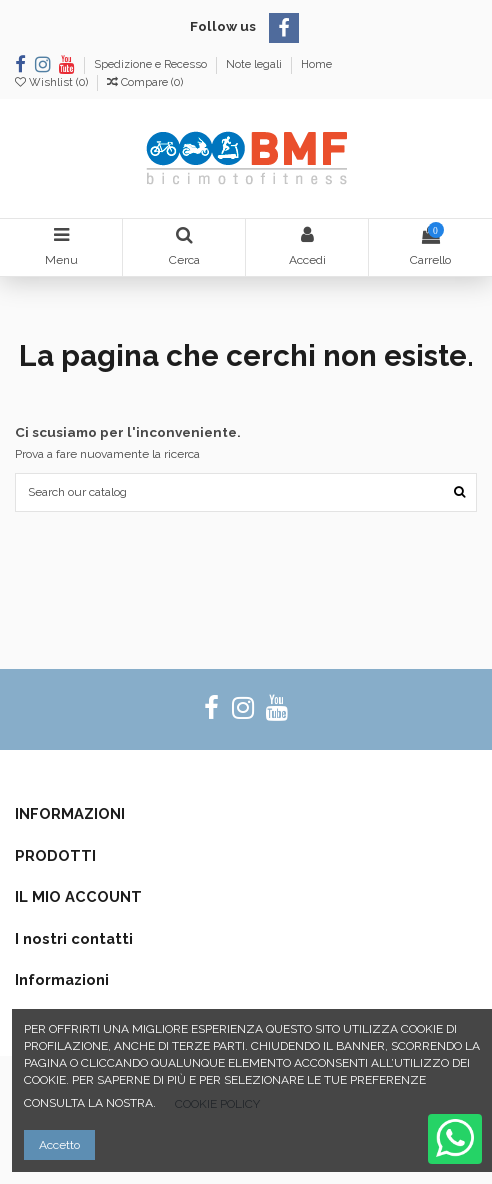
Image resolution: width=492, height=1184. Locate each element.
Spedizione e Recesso (152, 64)
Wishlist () (53, 82)
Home (316, 64)
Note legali (255, 64)
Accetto (59, 1145)
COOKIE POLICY (217, 1104)
